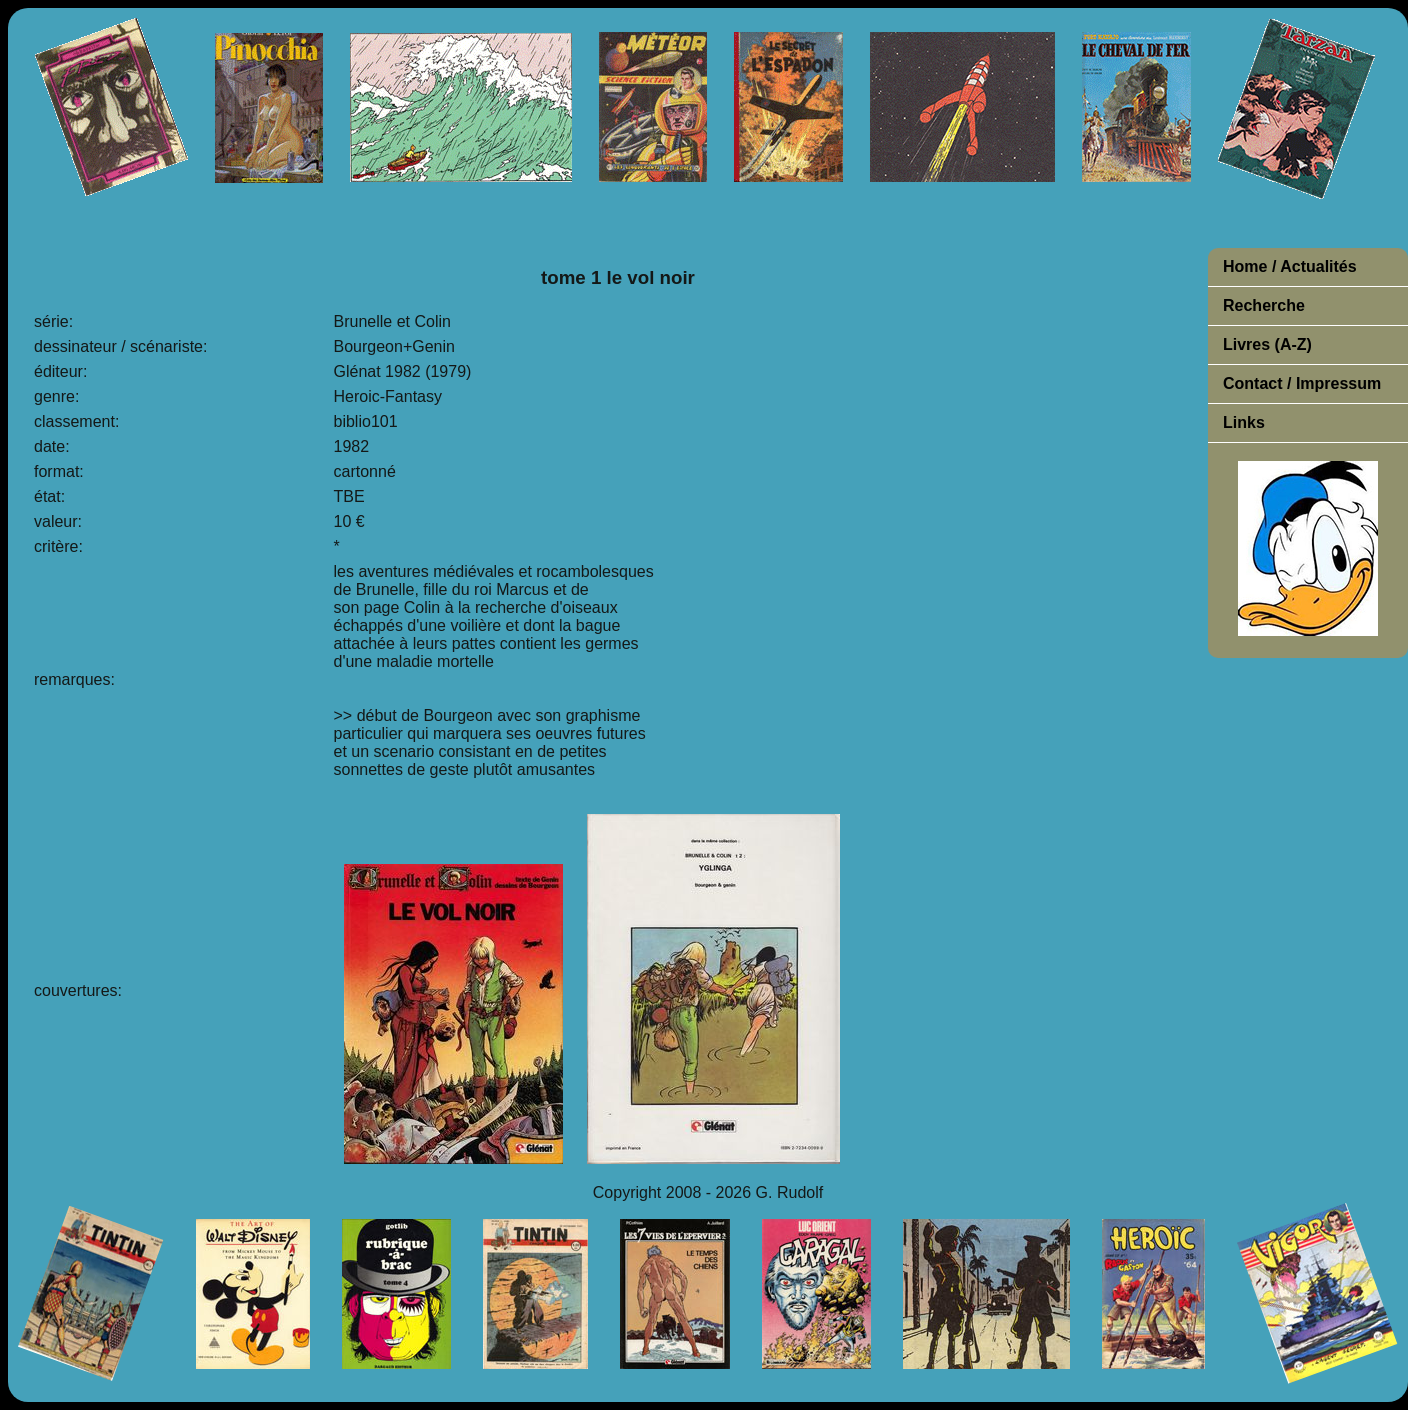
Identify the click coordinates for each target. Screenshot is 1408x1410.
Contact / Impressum (1302, 383)
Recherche (1264, 305)
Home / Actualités (1290, 266)
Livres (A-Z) (1267, 344)
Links (1244, 422)
